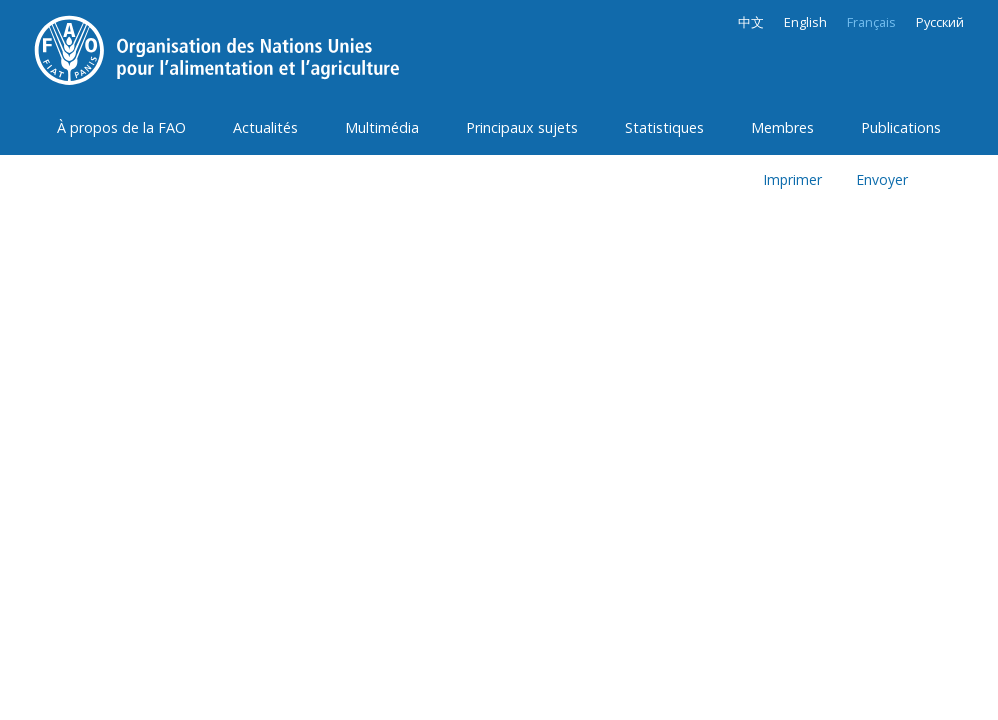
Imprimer (792, 179)
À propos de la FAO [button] (121, 127)
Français (871, 22)
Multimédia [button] (382, 127)
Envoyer (882, 179)
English (805, 22)
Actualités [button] (265, 127)
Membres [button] (782, 127)
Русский (940, 22)
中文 (751, 22)
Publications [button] (901, 127)
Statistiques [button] (664, 127)
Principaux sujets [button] (522, 127)
